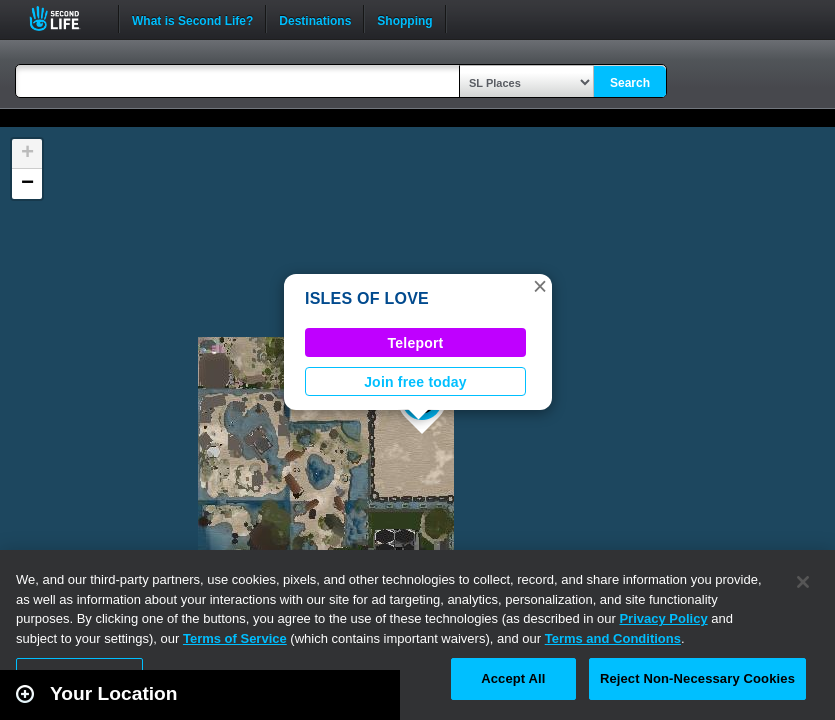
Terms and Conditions (613, 638)
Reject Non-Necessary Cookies (697, 678)
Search (630, 83)
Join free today (415, 382)
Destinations (315, 19)
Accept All (513, 678)
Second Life (65, 18)
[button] (540, 286)
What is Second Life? (192, 19)
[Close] (803, 582)
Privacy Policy (663, 618)
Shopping (404, 19)
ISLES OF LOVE (367, 298)
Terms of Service (235, 638)
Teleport (416, 343)
